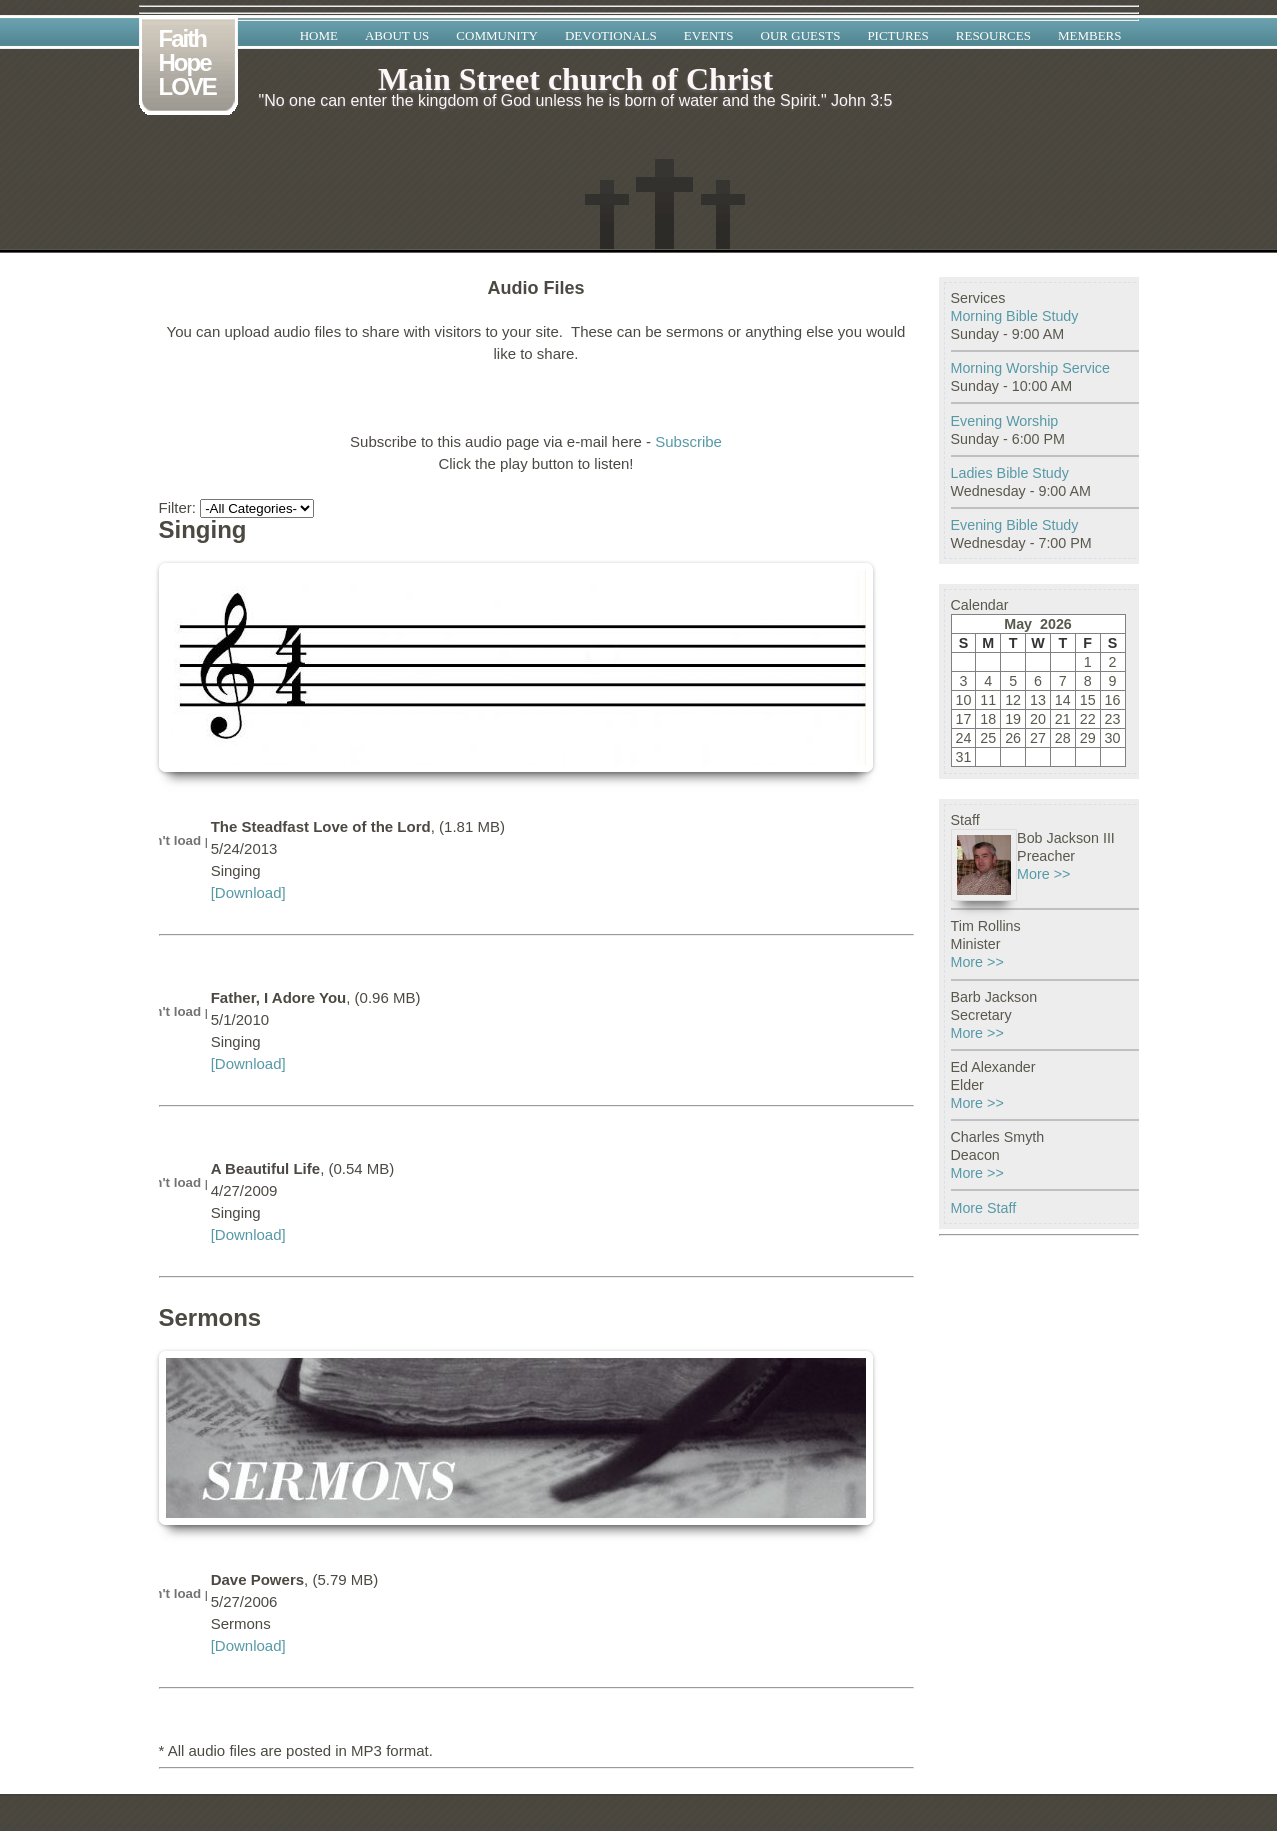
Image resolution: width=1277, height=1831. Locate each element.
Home (319, 35)
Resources (993, 35)
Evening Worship (1005, 421)
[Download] (248, 892)
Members (1090, 35)
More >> (1043, 874)
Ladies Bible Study (1010, 473)
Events (709, 35)
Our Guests (801, 35)
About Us (397, 35)
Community (497, 35)
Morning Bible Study (1015, 316)
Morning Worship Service (1030, 368)
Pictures (897, 35)
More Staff (984, 1208)
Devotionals (611, 35)
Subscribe (688, 441)
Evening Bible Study (1015, 525)
